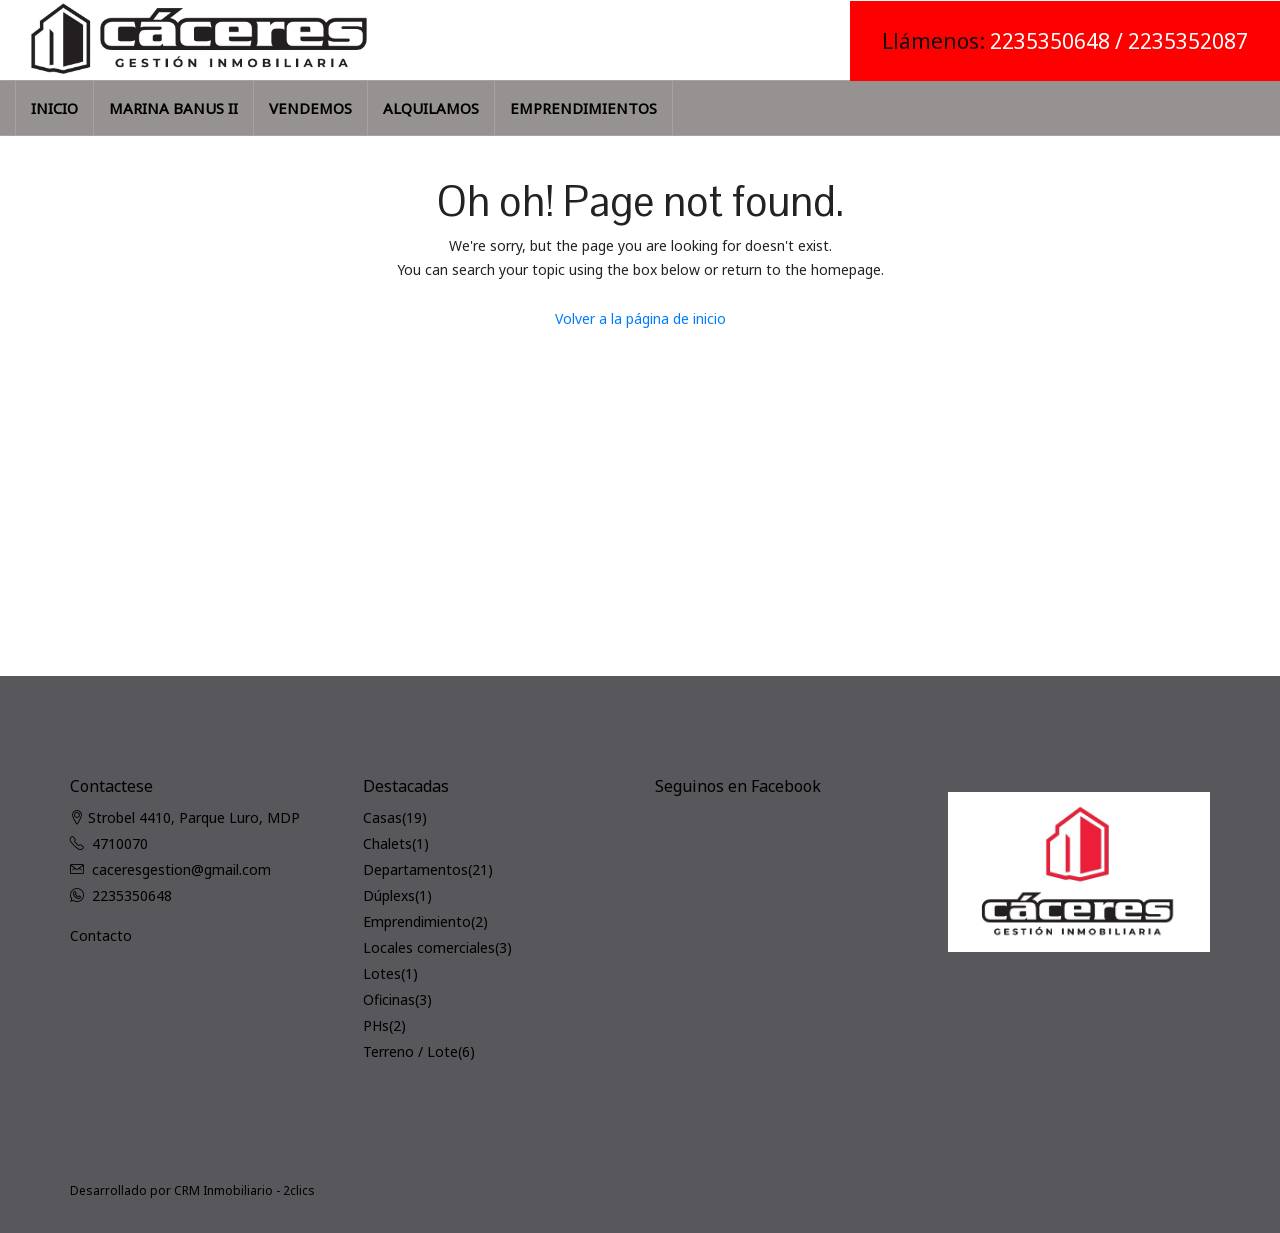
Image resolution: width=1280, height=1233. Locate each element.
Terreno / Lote (410, 1051)
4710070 (120, 843)
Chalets (387, 843)
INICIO (54, 108)
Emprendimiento (417, 921)
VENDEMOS (310, 108)
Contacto (101, 935)
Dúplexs (389, 895)
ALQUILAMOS (431, 108)
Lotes (382, 973)
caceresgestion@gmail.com (181, 869)
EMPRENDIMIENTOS (583, 108)
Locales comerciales (429, 947)
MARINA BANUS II (173, 108)
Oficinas (389, 999)
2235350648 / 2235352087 (1119, 41)
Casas (382, 817)
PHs (376, 1025)
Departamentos (415, 869)
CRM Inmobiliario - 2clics (244, 1190)
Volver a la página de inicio (640, 318)
